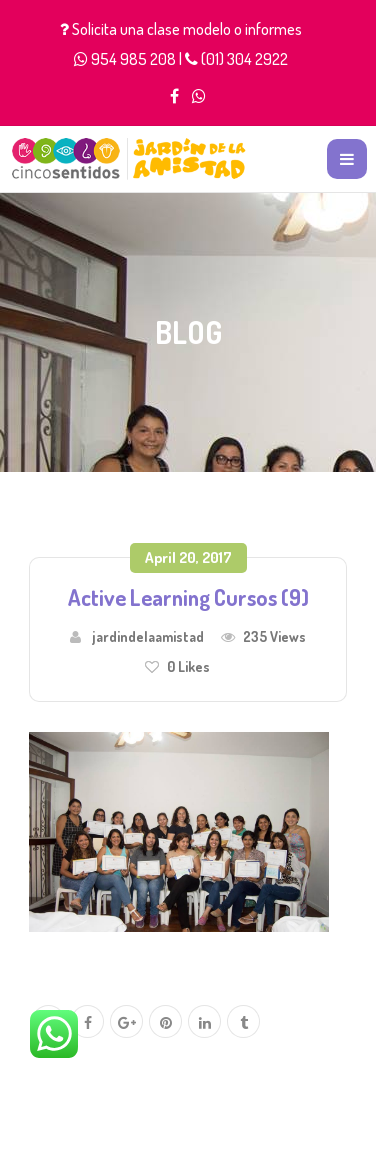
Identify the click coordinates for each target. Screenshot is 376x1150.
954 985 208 (133, 59)
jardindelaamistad (148, 636)
